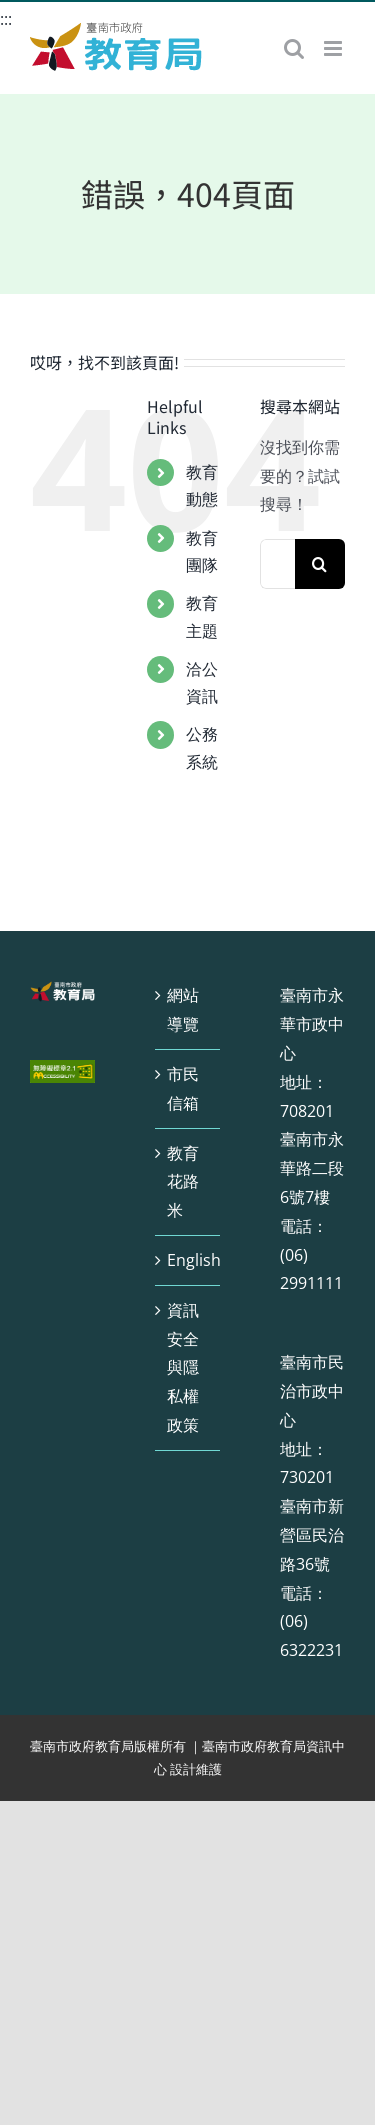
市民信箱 (183, 1088)
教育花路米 (183, 1182)
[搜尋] (320, 564)
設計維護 (196, 1769)
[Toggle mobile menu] (334, 48)
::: (6, 19)
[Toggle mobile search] (294, 48)
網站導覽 (183, 1009)
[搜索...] (277, 564)
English (188, 1260)
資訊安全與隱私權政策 (183, 1367)
